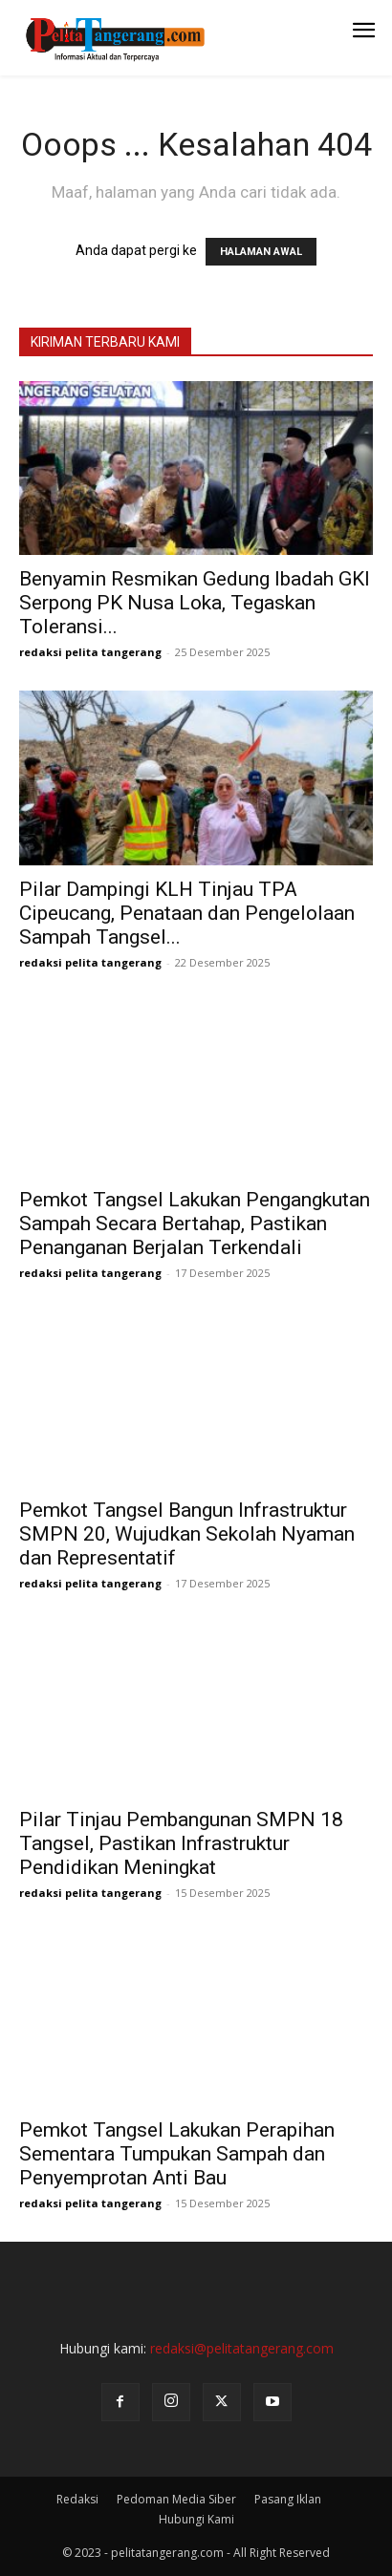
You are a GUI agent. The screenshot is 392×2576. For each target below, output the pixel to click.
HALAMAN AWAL (261, 251)
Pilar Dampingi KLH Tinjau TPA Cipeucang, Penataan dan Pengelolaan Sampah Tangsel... (187, 913)
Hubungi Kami (196, 2519)
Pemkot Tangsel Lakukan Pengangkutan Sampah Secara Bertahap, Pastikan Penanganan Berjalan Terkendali (194, 1223)
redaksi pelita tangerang (90, 652)
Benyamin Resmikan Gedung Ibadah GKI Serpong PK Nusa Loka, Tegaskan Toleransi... (194, 602)
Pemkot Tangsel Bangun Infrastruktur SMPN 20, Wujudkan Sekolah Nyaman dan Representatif (187, 1534)
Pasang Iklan (287, 2499)
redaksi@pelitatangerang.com (242, 2348)
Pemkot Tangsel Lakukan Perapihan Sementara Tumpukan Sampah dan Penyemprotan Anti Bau (177, 2153)
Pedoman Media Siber (176, 2499)
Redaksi (77, 2499)
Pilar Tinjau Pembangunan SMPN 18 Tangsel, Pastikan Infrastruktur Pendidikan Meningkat (181, 1843)
